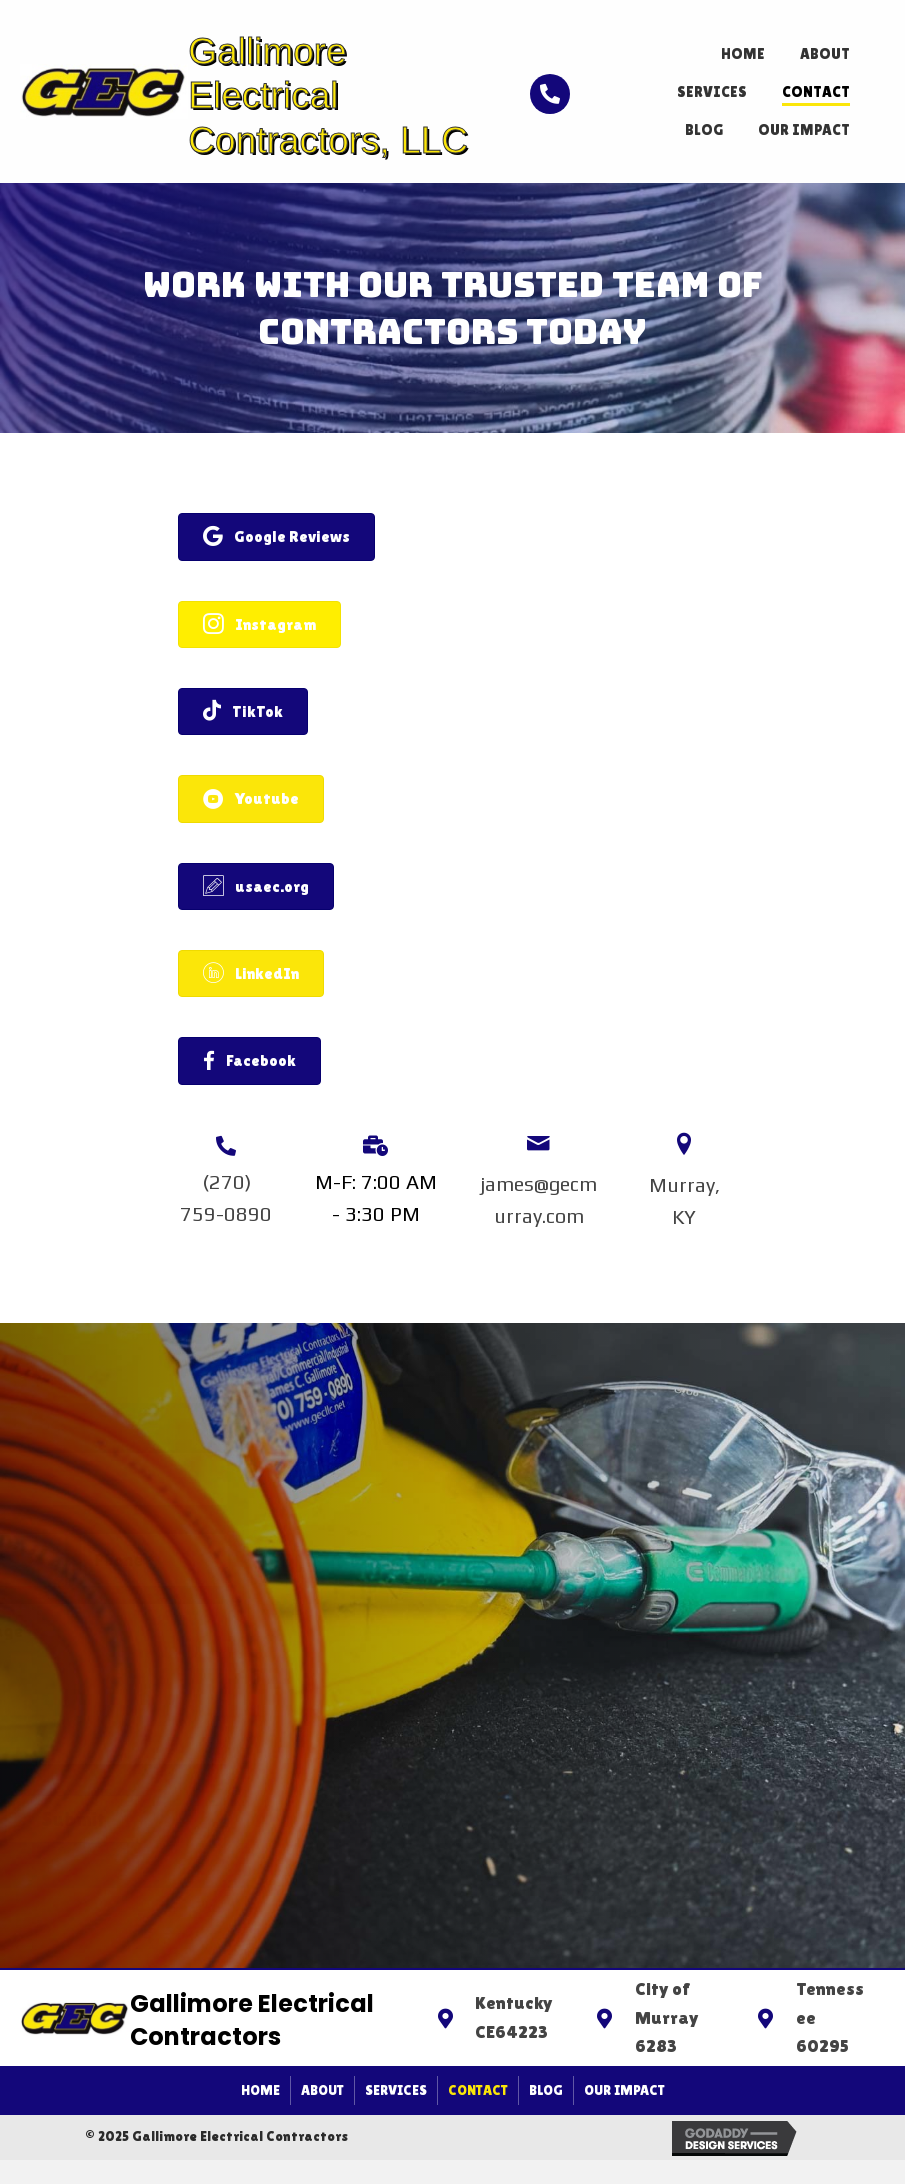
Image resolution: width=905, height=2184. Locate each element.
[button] (276, 536)
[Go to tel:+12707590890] (536, 91)
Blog (546, 2090)
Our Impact (624, 2090)
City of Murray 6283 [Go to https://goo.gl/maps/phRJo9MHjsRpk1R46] (667, 2017)
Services (396, 2090)
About (322, 2090)
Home (260, 2090)
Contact (478, 2090)
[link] (743, 51)
